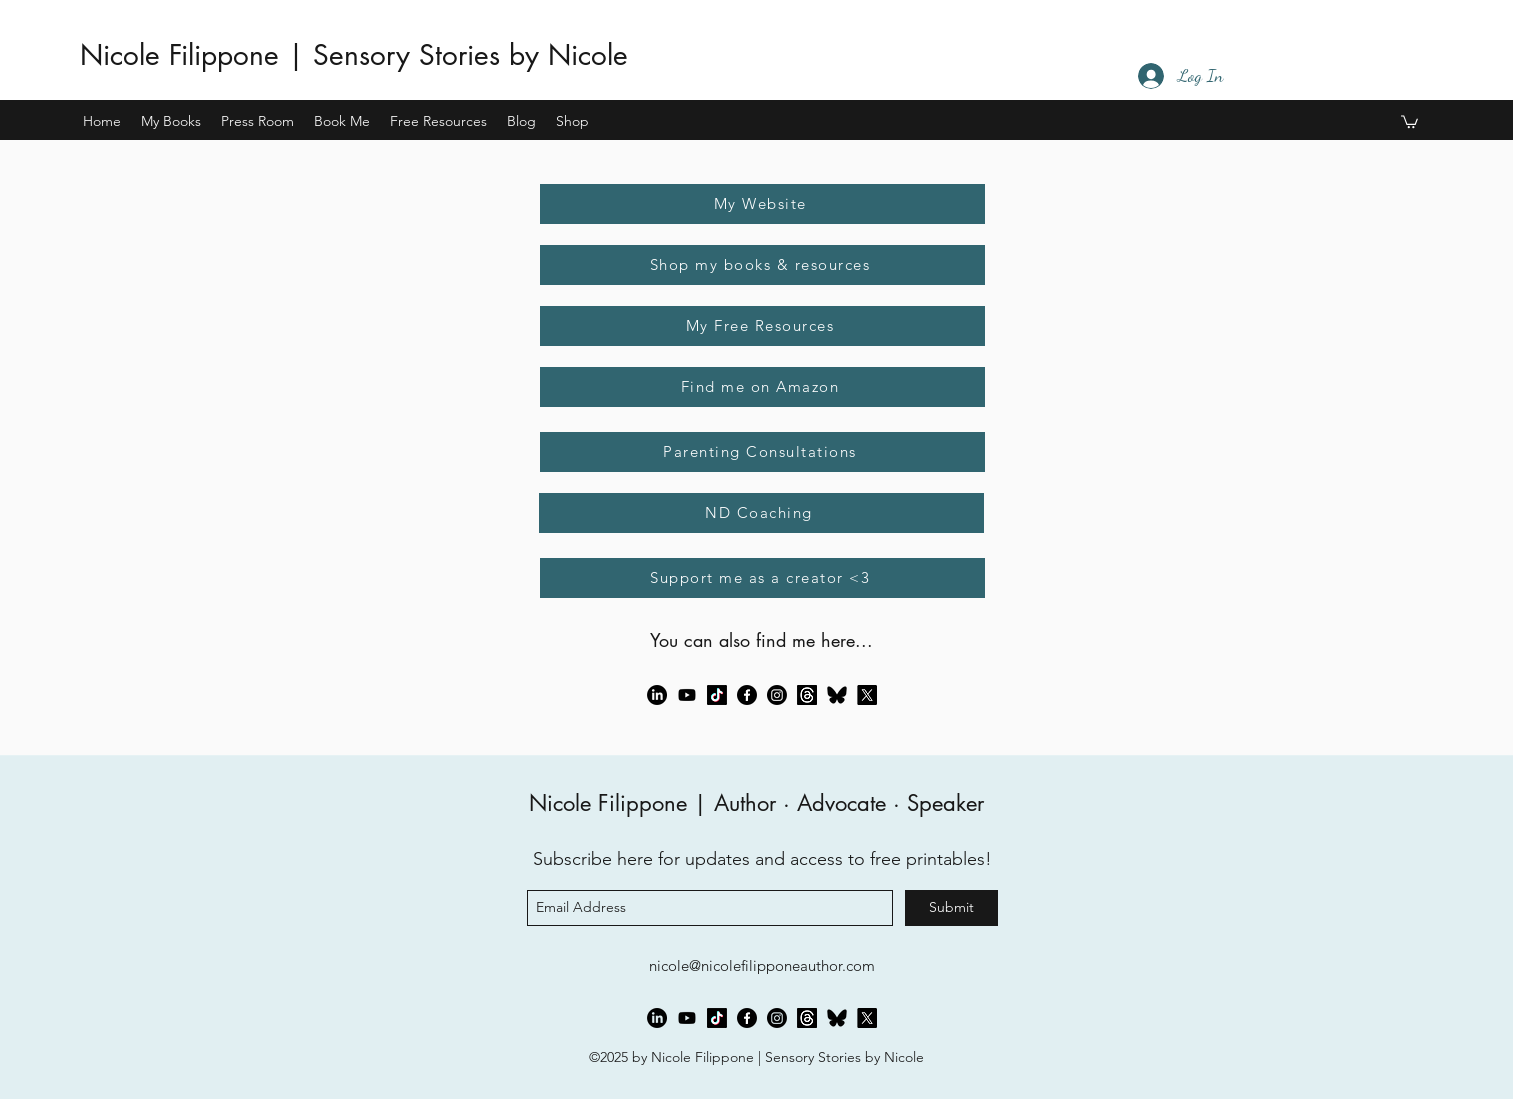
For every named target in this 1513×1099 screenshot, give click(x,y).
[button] (171, 121)
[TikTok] (717, 695)
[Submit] (951, 908)
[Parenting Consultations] (762, 452)
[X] (867, 695)
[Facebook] (747, 695)
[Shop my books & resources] (762, 265)
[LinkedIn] (657, 695)
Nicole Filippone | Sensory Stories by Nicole (354, 55)
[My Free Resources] (762, 326)
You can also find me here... (761, 640)
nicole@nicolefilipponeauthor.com (762, 965)
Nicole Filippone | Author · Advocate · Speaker (756, 803)
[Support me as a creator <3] (762, 578)
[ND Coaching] (761, 513)
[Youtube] (687, 695)
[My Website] (762, 204)
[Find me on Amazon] (762, 387)
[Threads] (807, 695)
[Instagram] (777, 695)
